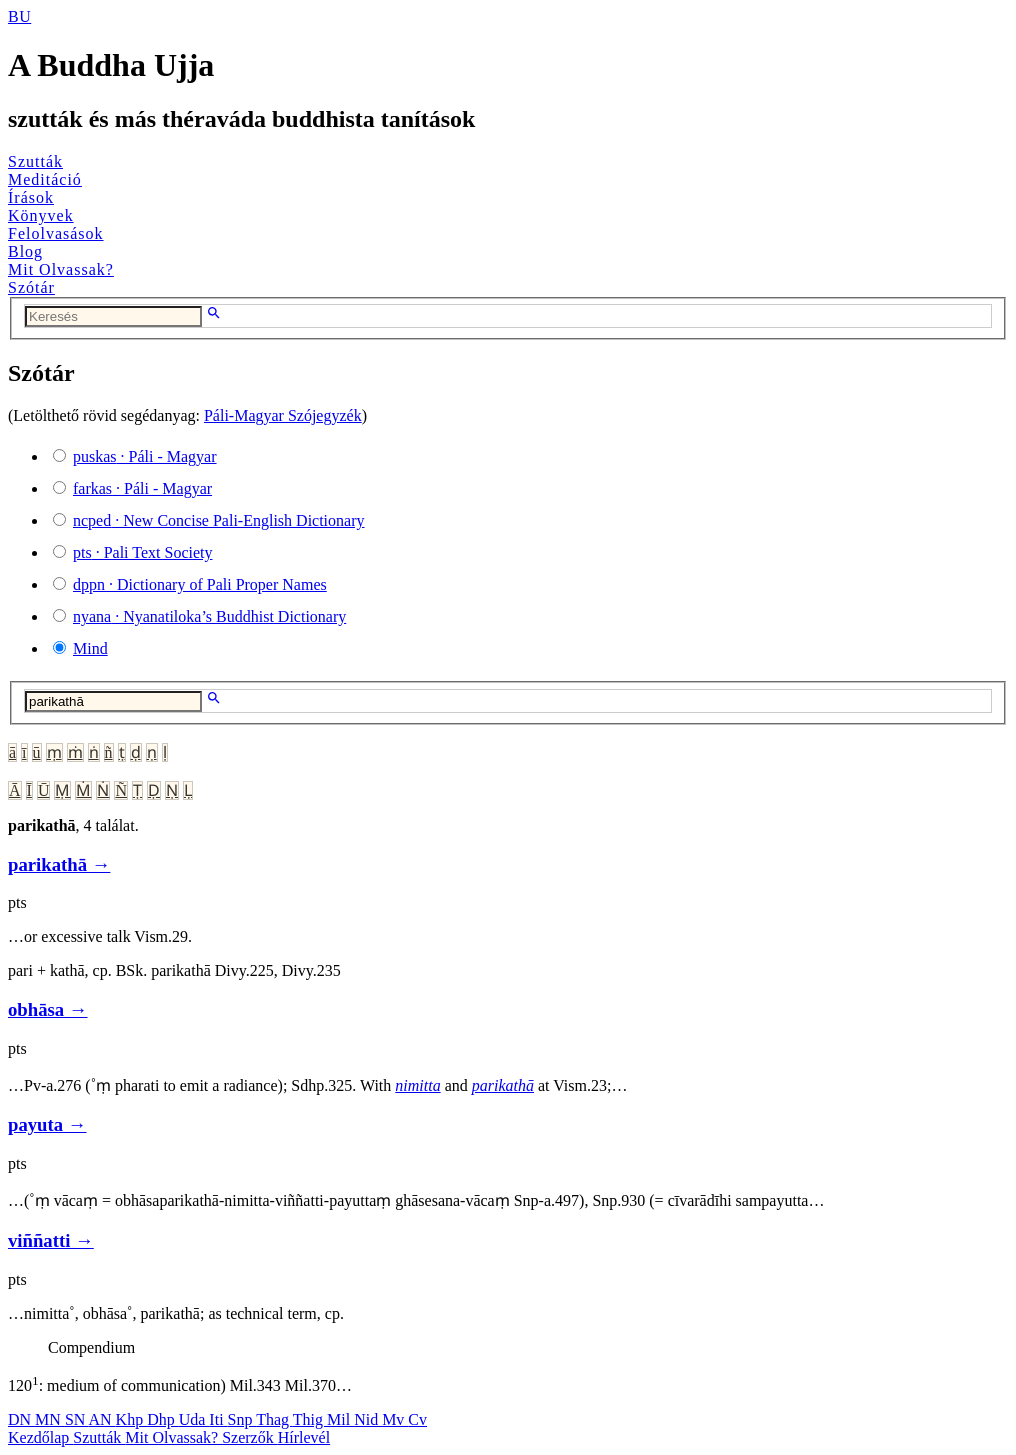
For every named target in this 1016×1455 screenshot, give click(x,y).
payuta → (47, 1124)
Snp (242, 1419)
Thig (310, 1419)
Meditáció (45, 179)
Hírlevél (304, 1437)
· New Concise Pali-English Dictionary (219, 520)
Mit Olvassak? (61, 269)
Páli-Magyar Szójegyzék (283, 415)
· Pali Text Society (142, 552)
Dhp (163, 1419)
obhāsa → (48, 1009)
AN (101, 1419)
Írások (31, 197)
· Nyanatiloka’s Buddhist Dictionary (209, 616)
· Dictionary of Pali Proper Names (200, 584)
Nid (368, 1419)
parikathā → (59, 864)
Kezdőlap (40, 1437)
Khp (132, 1419)
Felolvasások (56, 233)
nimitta (417, 1085)
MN (50, 1419)
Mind (90, 648)
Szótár (31, 287)
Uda (194, 1419)
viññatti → (51, 1240)
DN (21, 1419)
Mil (340, 1419)
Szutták (35, 161)
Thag (274, 1419)
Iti (218, 1419)
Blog (25, 251)
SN (77, 1419)
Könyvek (41, 215)
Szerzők (250, 1437)
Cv (417, 1419)
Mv (395, 1419)
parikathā (503, 1085)
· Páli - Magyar (145, 456)
